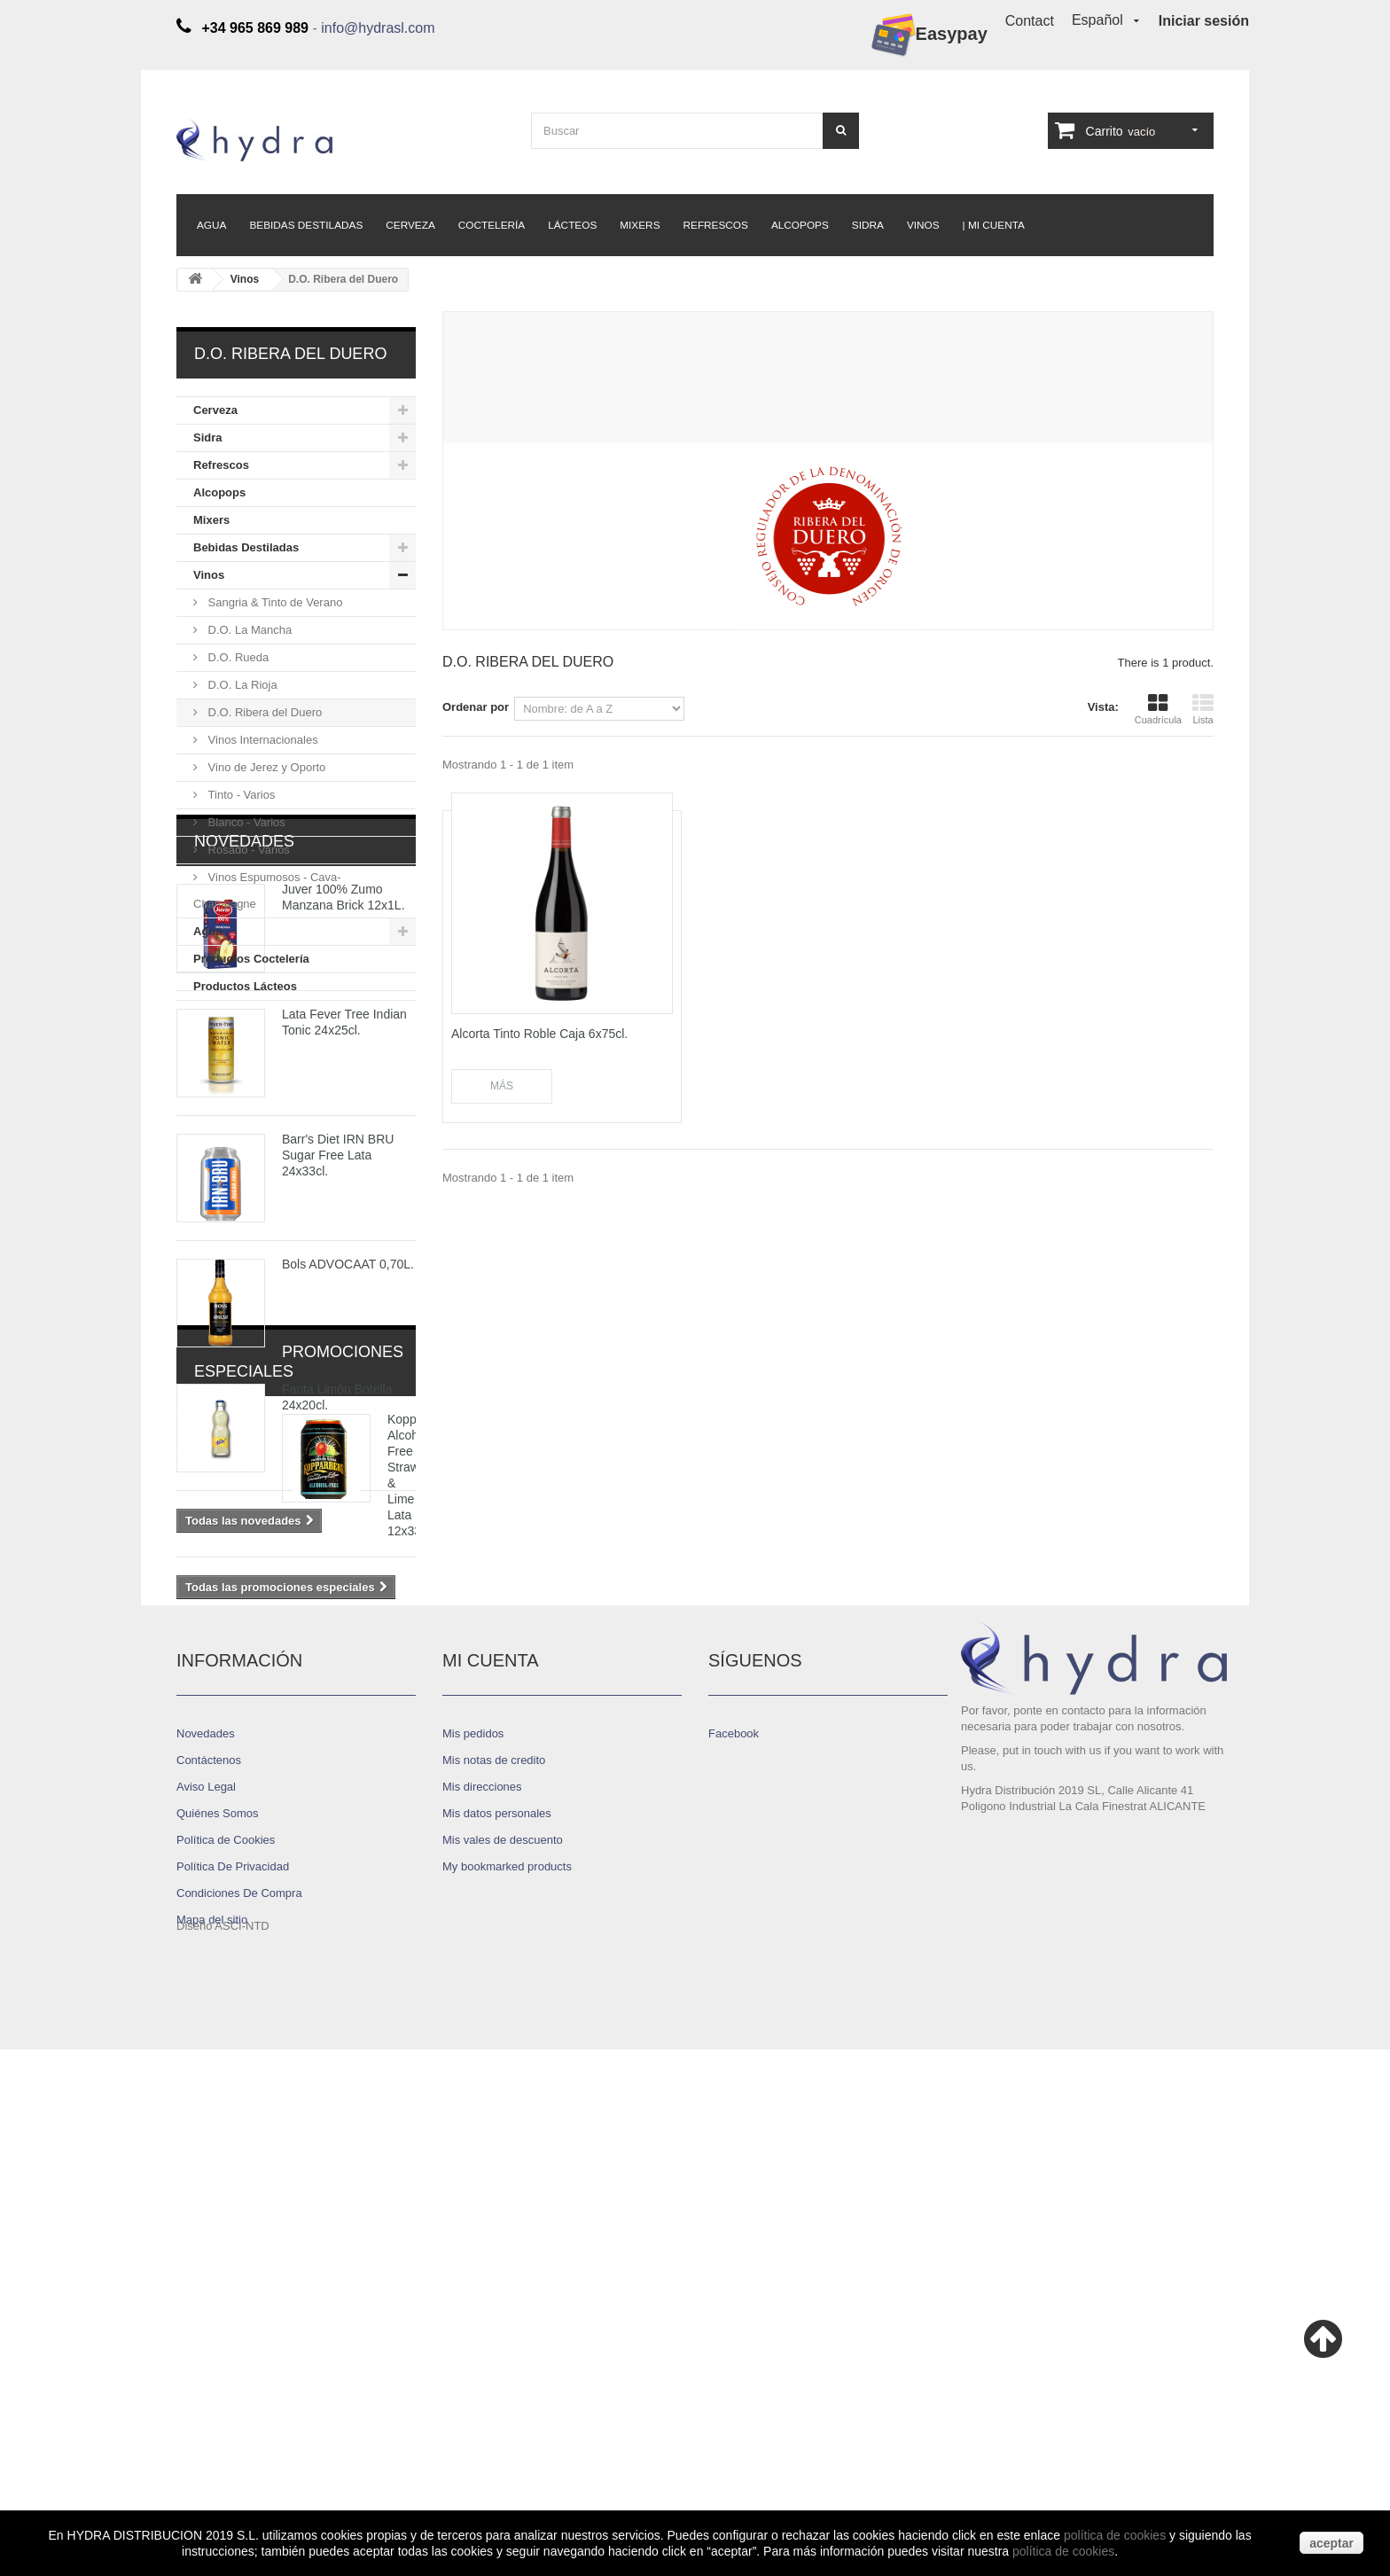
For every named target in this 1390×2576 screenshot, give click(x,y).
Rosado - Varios (247, 849)
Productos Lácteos (245, 986)
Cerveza (410, 225)
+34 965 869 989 (1162, 2331)
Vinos (923, 225)
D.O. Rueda (237, 657)
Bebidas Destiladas (306, 225)
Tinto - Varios (240, 794)
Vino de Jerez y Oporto (265, 767)
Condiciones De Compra (239, 2393)
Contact (1029, 20)
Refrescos (715, 225)
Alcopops (800, 225)
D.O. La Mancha (248, 629)
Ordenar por (475, 707)
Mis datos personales (496, 2313)
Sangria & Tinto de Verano (273, 602)
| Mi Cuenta (994, 225)
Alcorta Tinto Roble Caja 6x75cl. (539, 1033)
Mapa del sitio (211, 2419)
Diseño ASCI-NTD (222, 2452)
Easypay (929, 35)
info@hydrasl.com (377, 27)
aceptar (1331, 2543)
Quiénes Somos (217, 2313)
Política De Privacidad (232, 2366)
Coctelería (491, 225)
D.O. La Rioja (241, 684)
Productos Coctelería (251, 958)
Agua (211, 225)
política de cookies (1115, 2535)
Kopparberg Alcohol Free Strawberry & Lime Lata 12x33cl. (347, 1882)
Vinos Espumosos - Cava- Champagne (267, 890)
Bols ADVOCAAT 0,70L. (348, 1477)
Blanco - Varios (245, 822)
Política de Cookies (225, 2339)
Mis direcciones (482, 2286)
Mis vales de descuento (502, 2339)
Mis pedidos (473, 2233)
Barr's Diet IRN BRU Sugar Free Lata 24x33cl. (338, 1368)
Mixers (640, 225)
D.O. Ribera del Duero (263, 712)
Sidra (868, 225)
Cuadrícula (1158, 709)
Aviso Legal (206, 2286)
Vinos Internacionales (261, 739)
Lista (1203, 709)
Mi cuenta (490, 2160)
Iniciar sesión (1204, 20)
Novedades (244, 1054)
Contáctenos (208, 2260)
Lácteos (572, 225)
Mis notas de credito (493, 2260)
